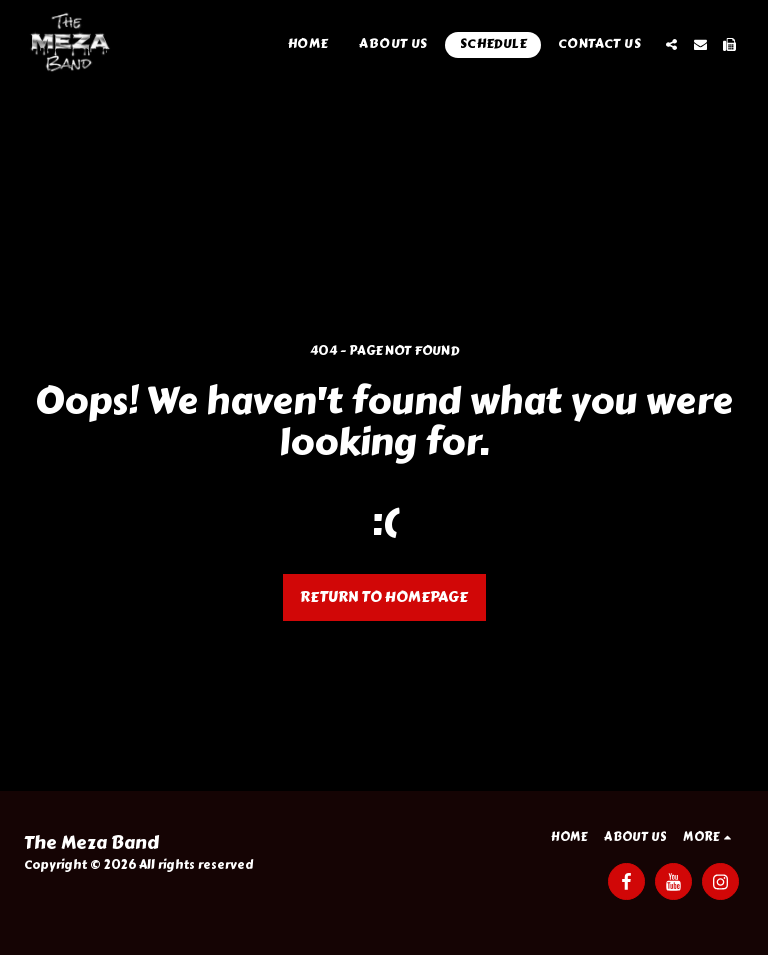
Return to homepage (384, 597)
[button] (671, 44)
